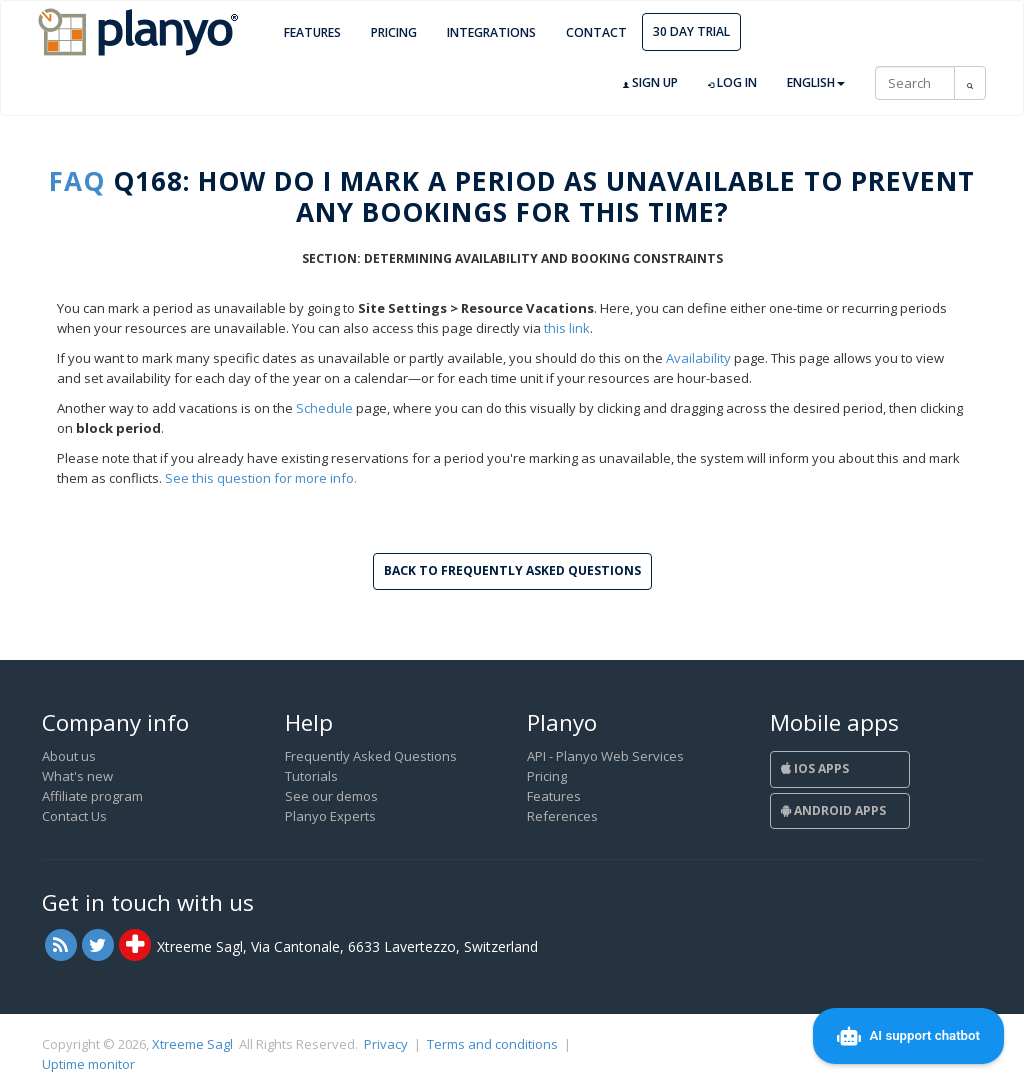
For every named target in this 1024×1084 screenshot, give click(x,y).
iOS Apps (815, 768)
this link (567, 328)
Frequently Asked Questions (371, 756)
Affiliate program (92, 796)
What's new (77, 776)
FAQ (77, 181)
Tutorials (311, 776)
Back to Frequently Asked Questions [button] (512, 570)
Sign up (650, 83)
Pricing (394, 32)
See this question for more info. (261, 478)
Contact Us (74, 816)
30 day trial (691, 31)
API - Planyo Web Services (605, 756)
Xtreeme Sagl (192, 1044)
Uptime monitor (88, 1064)
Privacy (386, 1044)
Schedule (324, 408)
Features (312, 32)
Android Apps (833, 810)
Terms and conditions (492, 1044)
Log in (732, 83)
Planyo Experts (330, 816)
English (816, 82)
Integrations (491, 32)
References (562, 816)
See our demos (331, 796)
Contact (596, 32)
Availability (698, 358)
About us (69, 756)
